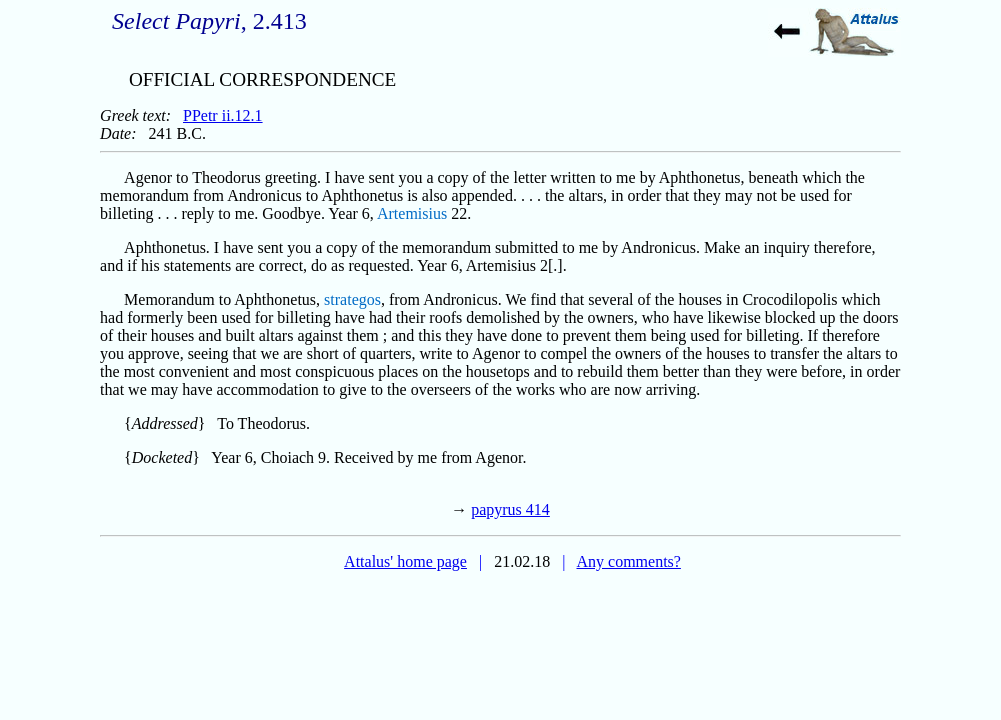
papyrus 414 (510, 509)
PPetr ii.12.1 (223, 115)
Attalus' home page (405, 561)
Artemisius (412, 213)
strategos (352, 299)
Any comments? (628, 561)
